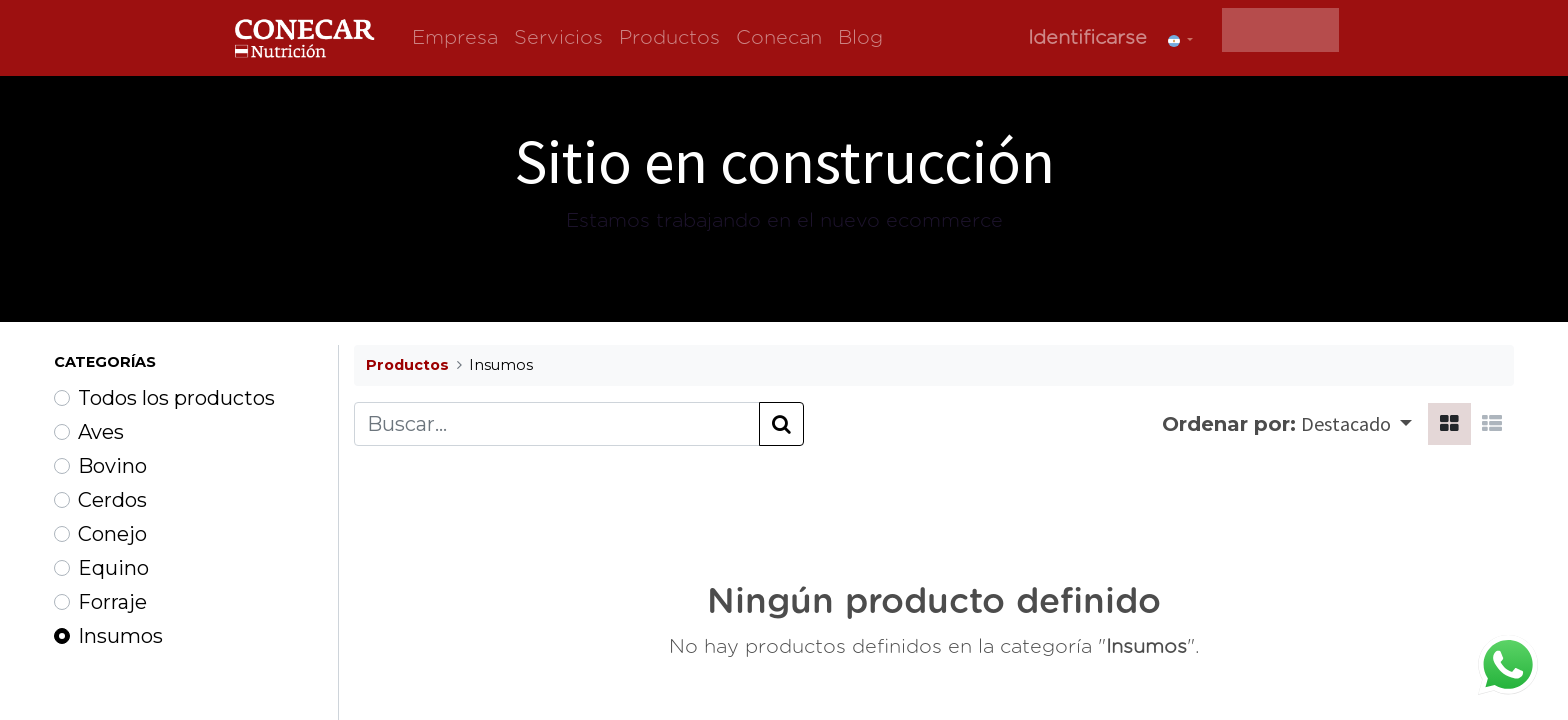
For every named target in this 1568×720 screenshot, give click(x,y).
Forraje (112, 602)
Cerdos (112, 500)
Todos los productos (176, 398)
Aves (101, 432)
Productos (407, 365)
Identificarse (1087, 38)
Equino (113, 568)
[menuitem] (455, 38)
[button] (1356, 424)
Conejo (112, 534)
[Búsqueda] (781, 424)
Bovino (112, 466)
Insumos (120, 636)
